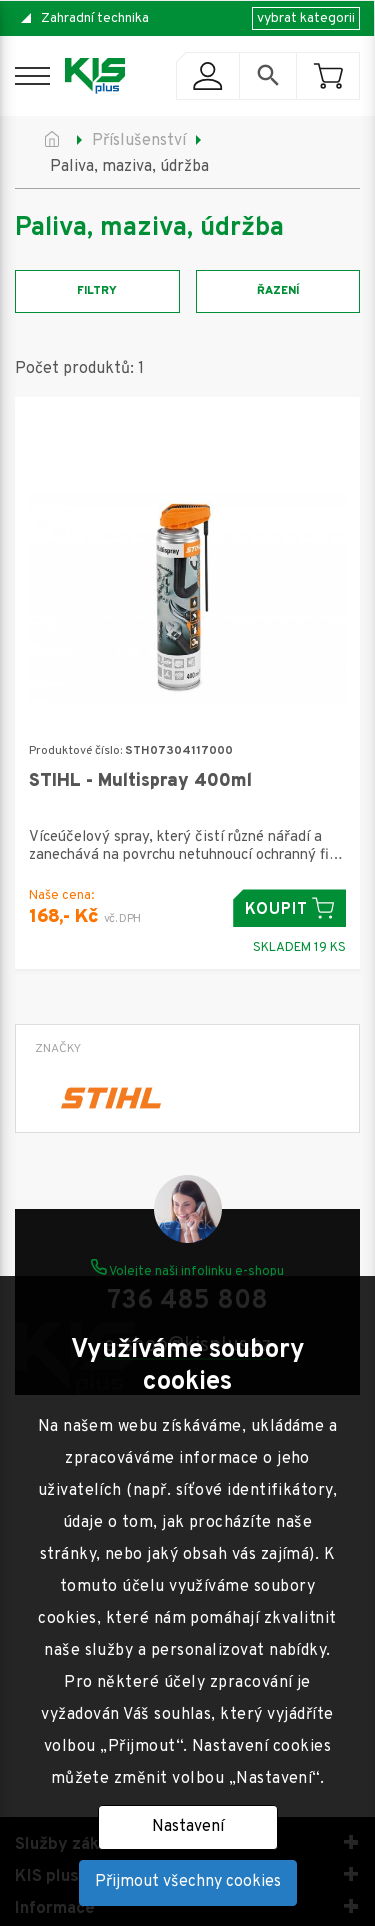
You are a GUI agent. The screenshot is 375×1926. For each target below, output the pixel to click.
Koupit (289, 908)
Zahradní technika (95, 18)
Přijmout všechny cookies (188, 1882)
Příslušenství (139, 141)
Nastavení (188, 1827)
